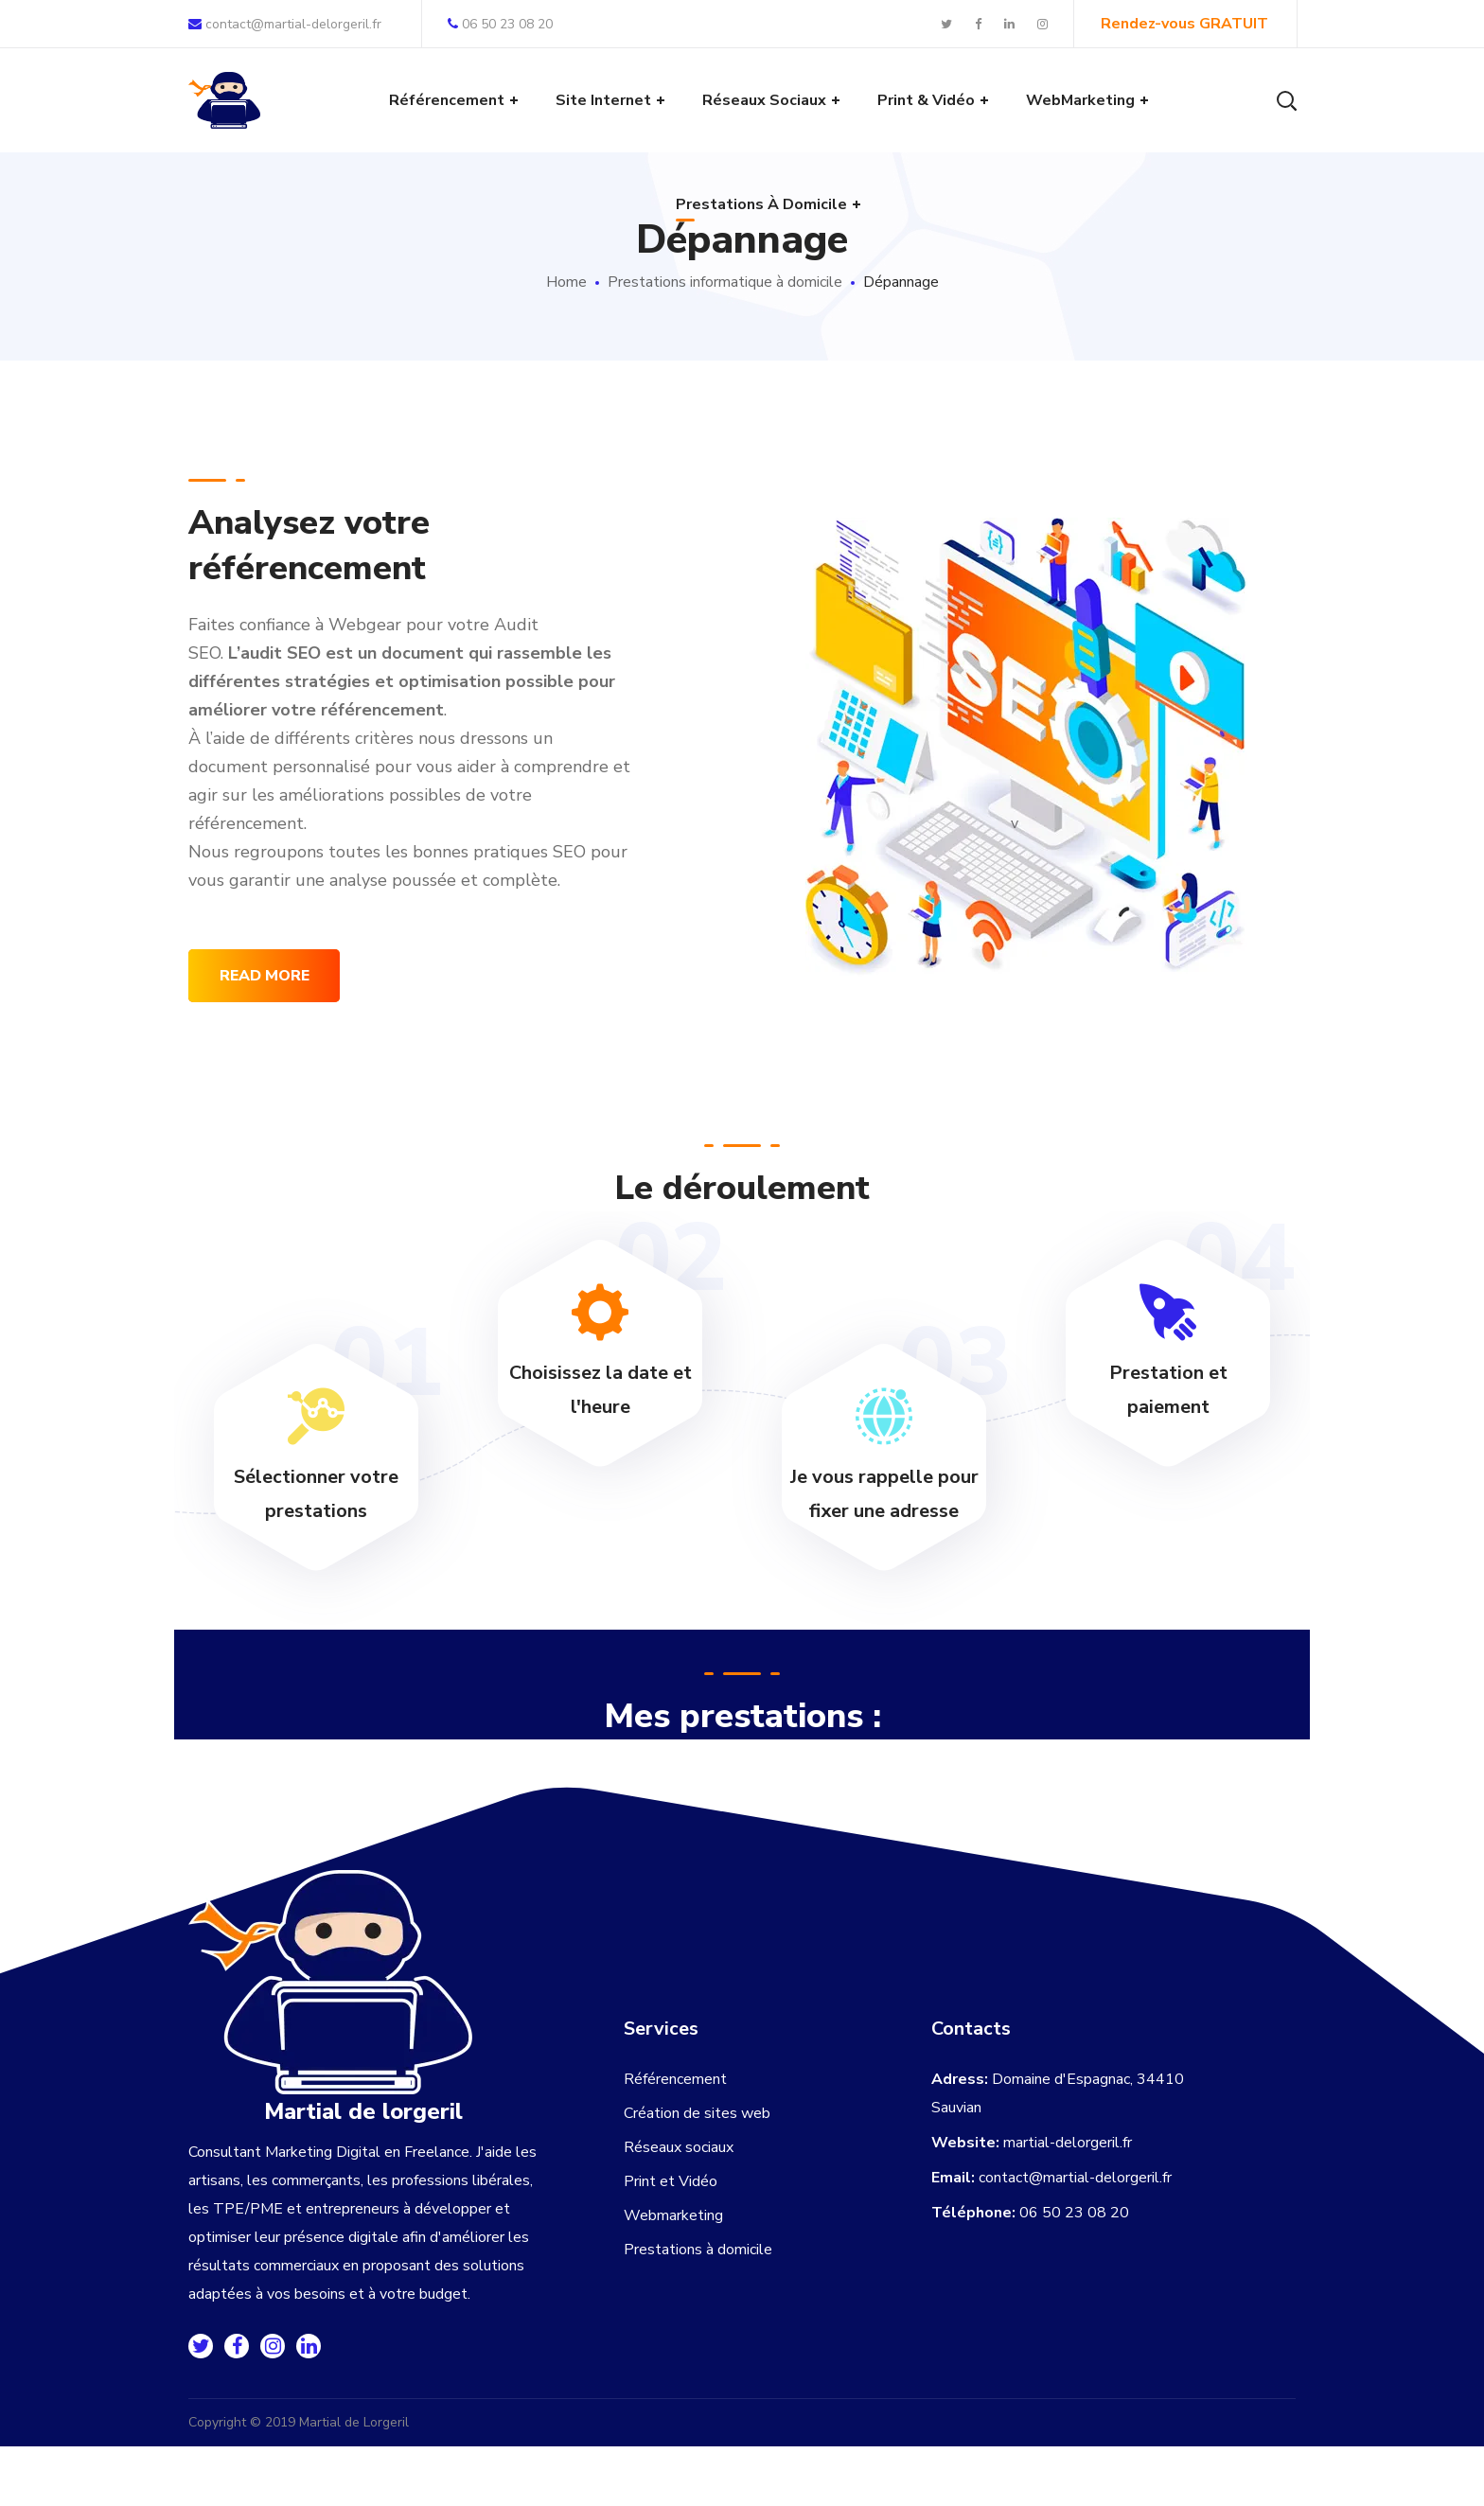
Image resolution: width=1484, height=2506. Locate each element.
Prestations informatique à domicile (725, 282)
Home (566, 282)
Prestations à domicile (698, 2249)
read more (264, 975)
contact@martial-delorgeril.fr (284, 24)
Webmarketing (673, 2215)
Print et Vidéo (670, 2181)
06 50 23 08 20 (500, 24)
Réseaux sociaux (678, 2147)
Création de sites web (697, 2113)
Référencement (675, 2079)
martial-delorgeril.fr (1067, 2142)
